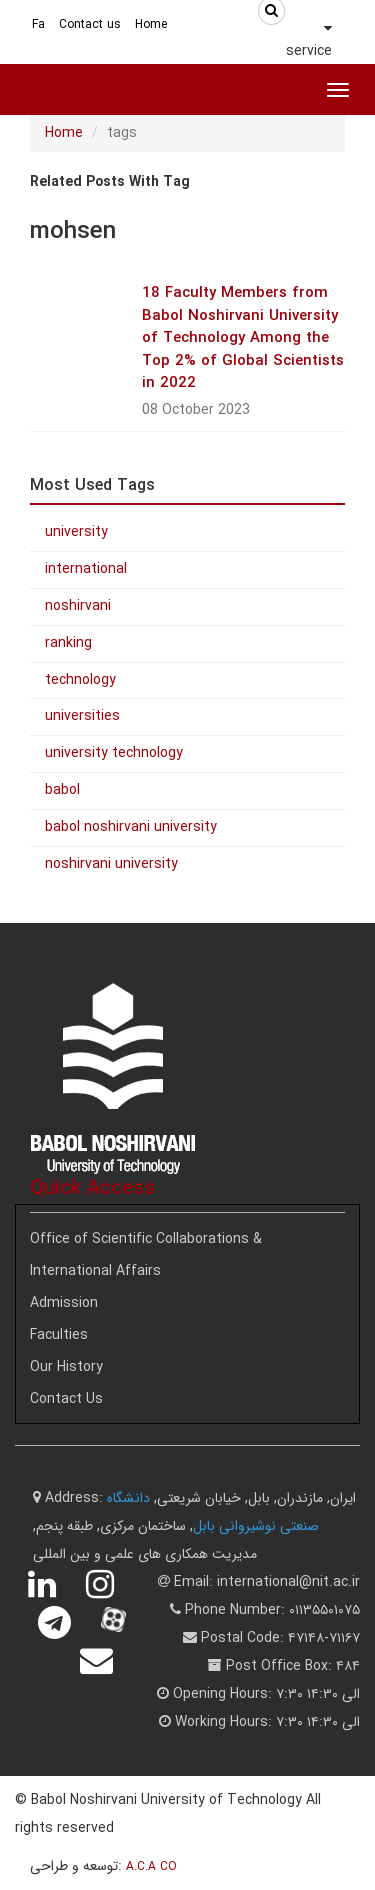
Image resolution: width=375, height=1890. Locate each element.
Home (151, 24)
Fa (38, 24)
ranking (68, 643)
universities (82, 716)
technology (80, 680)
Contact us (90, 24)
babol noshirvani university (131, 827)
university (76, 532)
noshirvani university (111, 864)
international (86, 569)
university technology (114, 753)
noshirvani (78, 606)
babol (62, 790)
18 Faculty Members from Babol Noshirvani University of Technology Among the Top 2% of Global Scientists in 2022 (243, 338)
